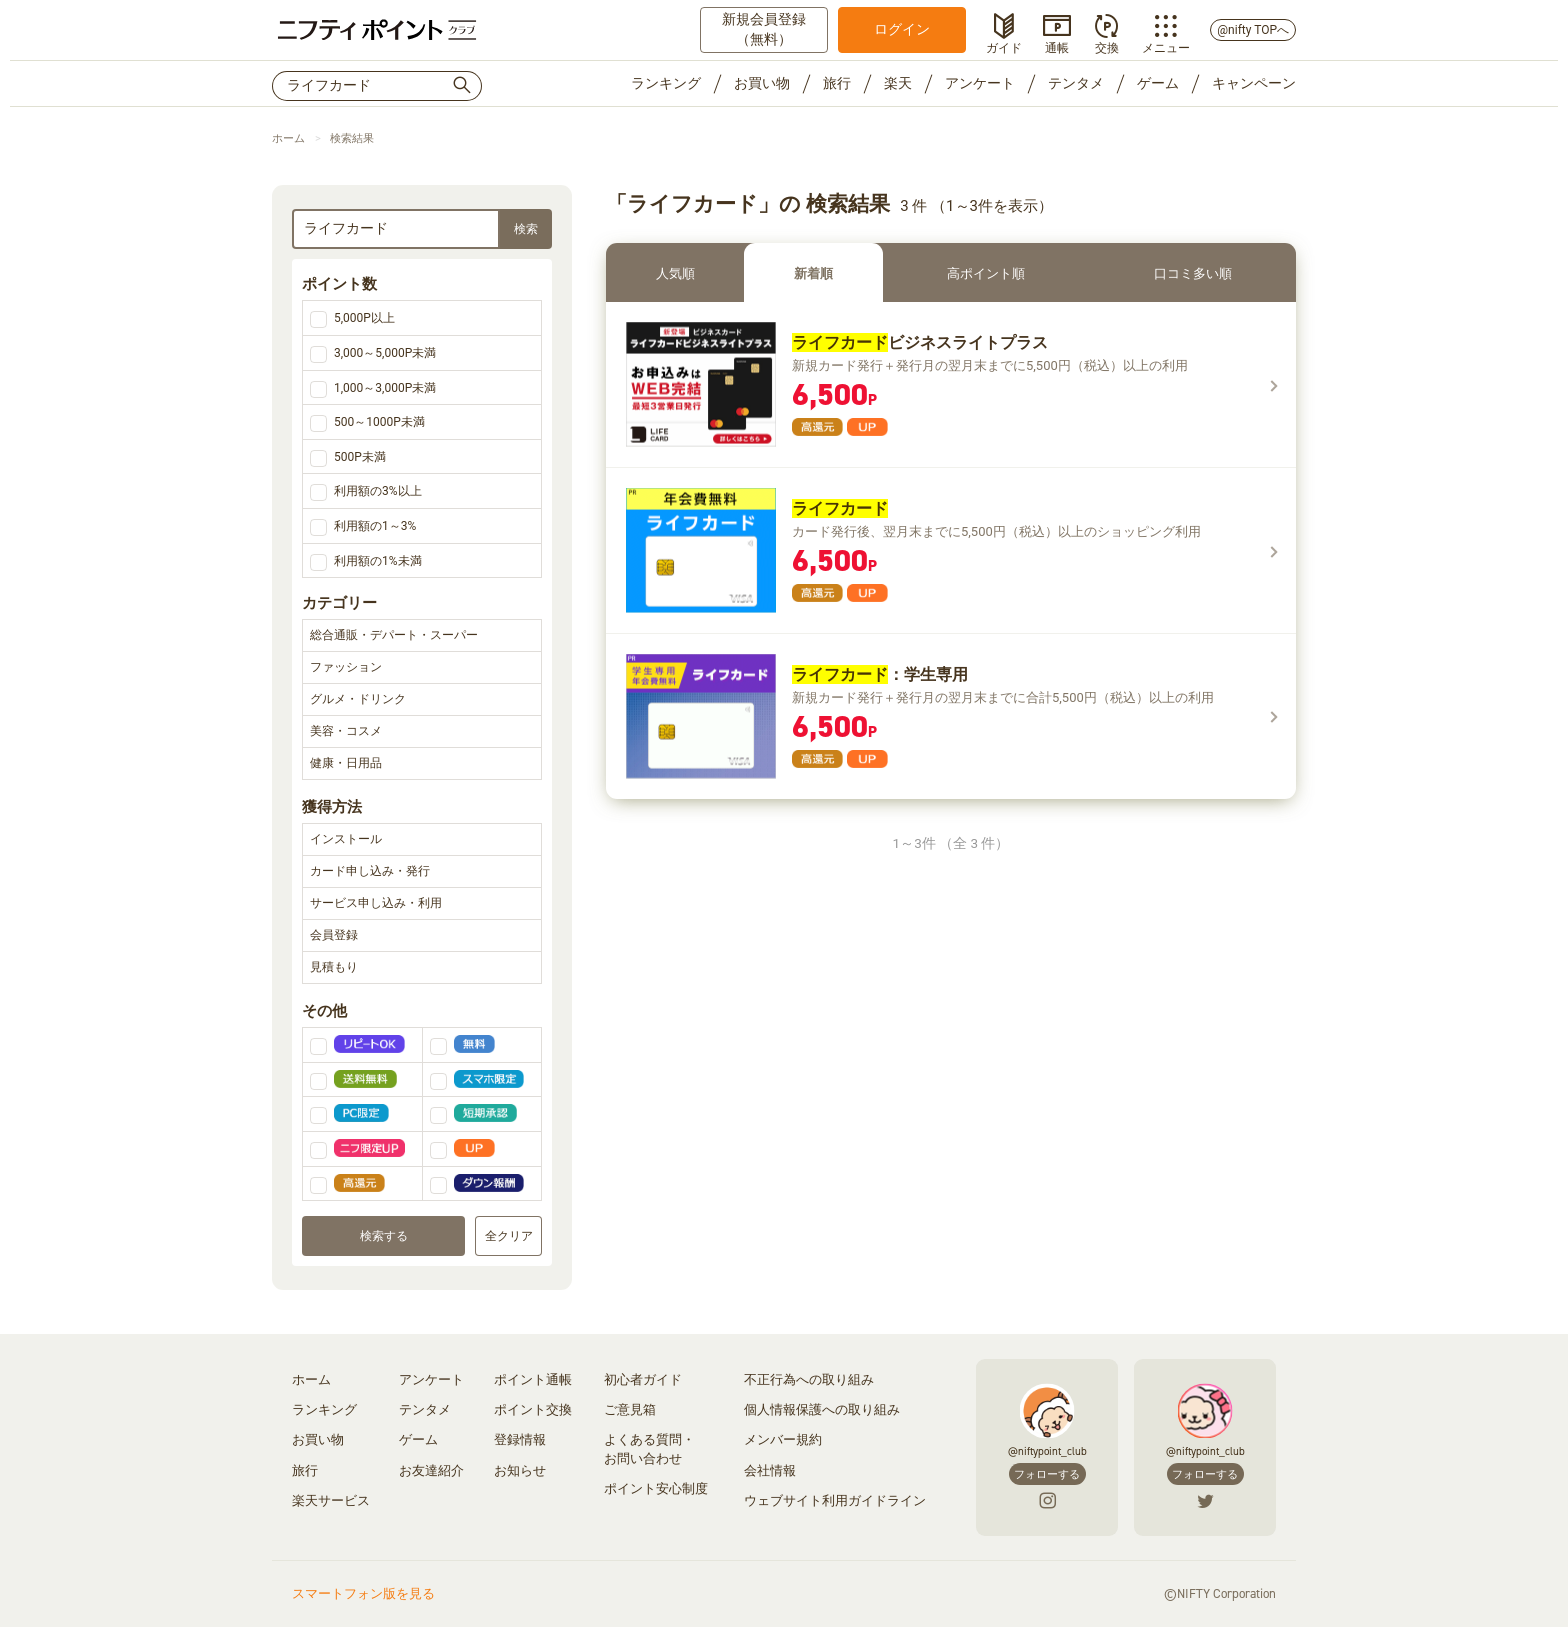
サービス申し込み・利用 (422, 904)
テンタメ (1076, 83)
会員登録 (422, 936)
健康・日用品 (422, 764)
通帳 (1057, 46)
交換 (1107, 46)
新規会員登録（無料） (764, 29)
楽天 (898, 83)
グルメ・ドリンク (422, 700)
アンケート (980, 83)
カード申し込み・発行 (422, 872)
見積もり (422, 968)
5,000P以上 (364, 318)
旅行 (837, 83)
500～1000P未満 (379, 422)
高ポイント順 (986, 273)
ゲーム (1158, 83)
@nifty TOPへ (1253, 30)
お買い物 (762, 83)
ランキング (666, 83)
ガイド (1004, 46)
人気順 (675, 273)
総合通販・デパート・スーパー (422, 636)
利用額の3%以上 (378, 491)
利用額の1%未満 (378, 561)
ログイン (902, 29)
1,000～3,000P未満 (385, 388)
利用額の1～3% (375, 526)
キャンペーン (1254, 83)
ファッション (422, 668)
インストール (422, 840)
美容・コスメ (422, 732)
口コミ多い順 (1193, 273)
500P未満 (360, 457)
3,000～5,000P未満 (385, 353)
